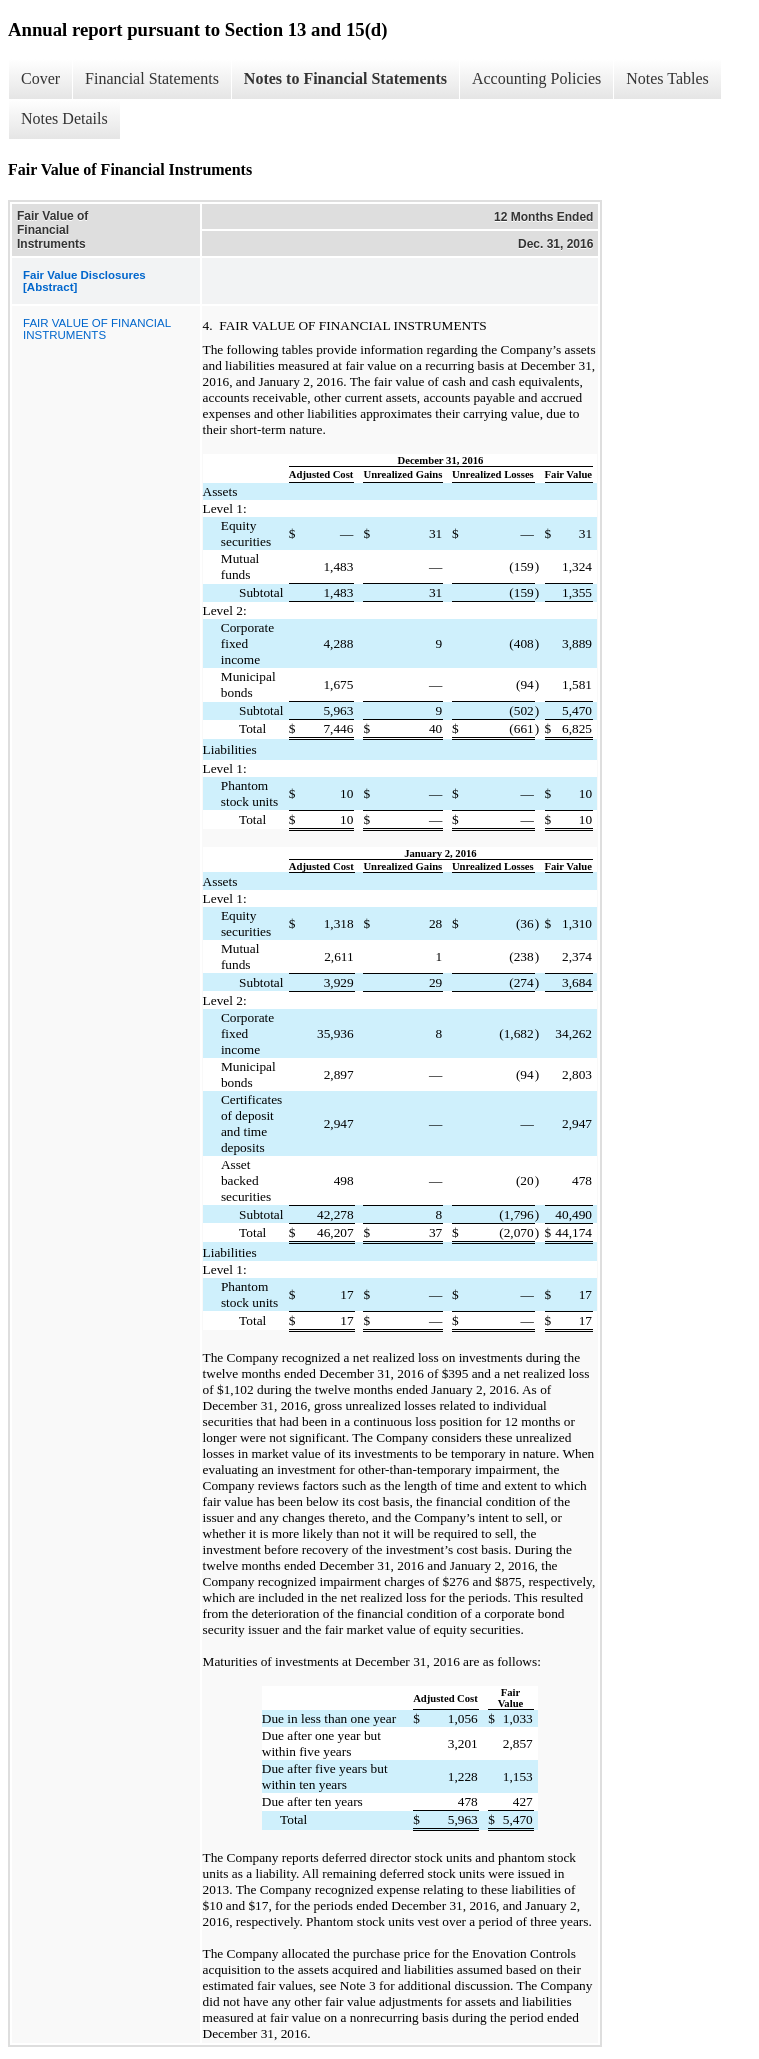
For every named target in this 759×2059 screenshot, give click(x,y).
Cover (40, 78)
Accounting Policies (536, 78)
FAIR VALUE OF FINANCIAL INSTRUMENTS (97, 329)
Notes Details (64, 118)
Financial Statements (152, 78)
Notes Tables (667, 78)
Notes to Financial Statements (345, 78)
